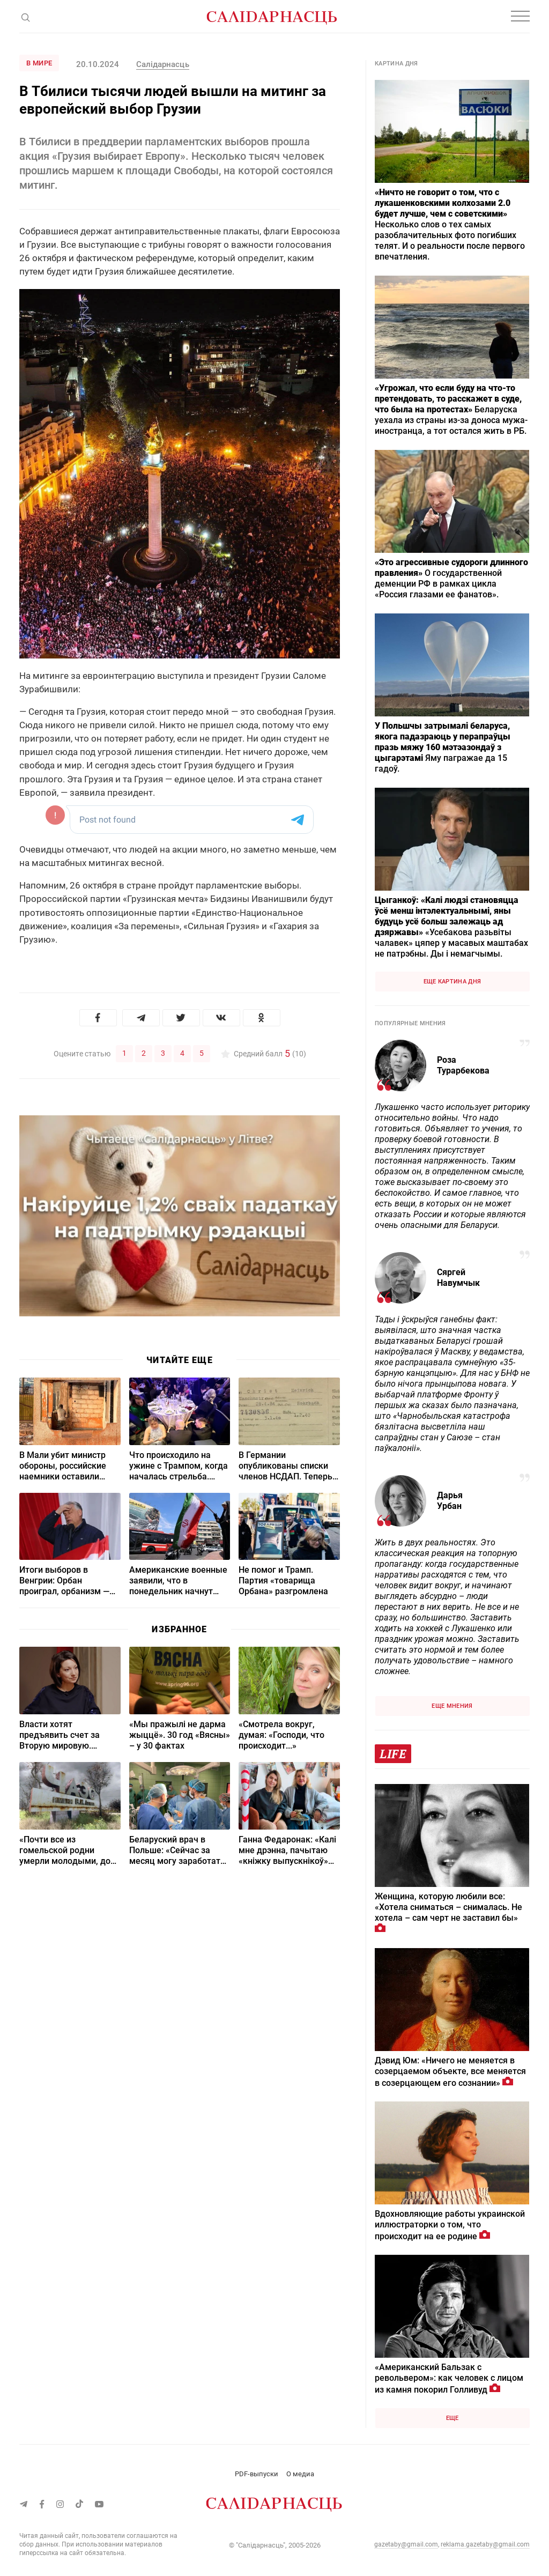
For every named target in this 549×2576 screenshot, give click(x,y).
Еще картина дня (452, 981)
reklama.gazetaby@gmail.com (485, 2544)
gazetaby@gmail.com (406, 2544)
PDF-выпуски (256, 2474)
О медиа (300, 2474)
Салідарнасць (162, 64)
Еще (452, 2418)
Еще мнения (452, 1705)
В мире (39, 63)
